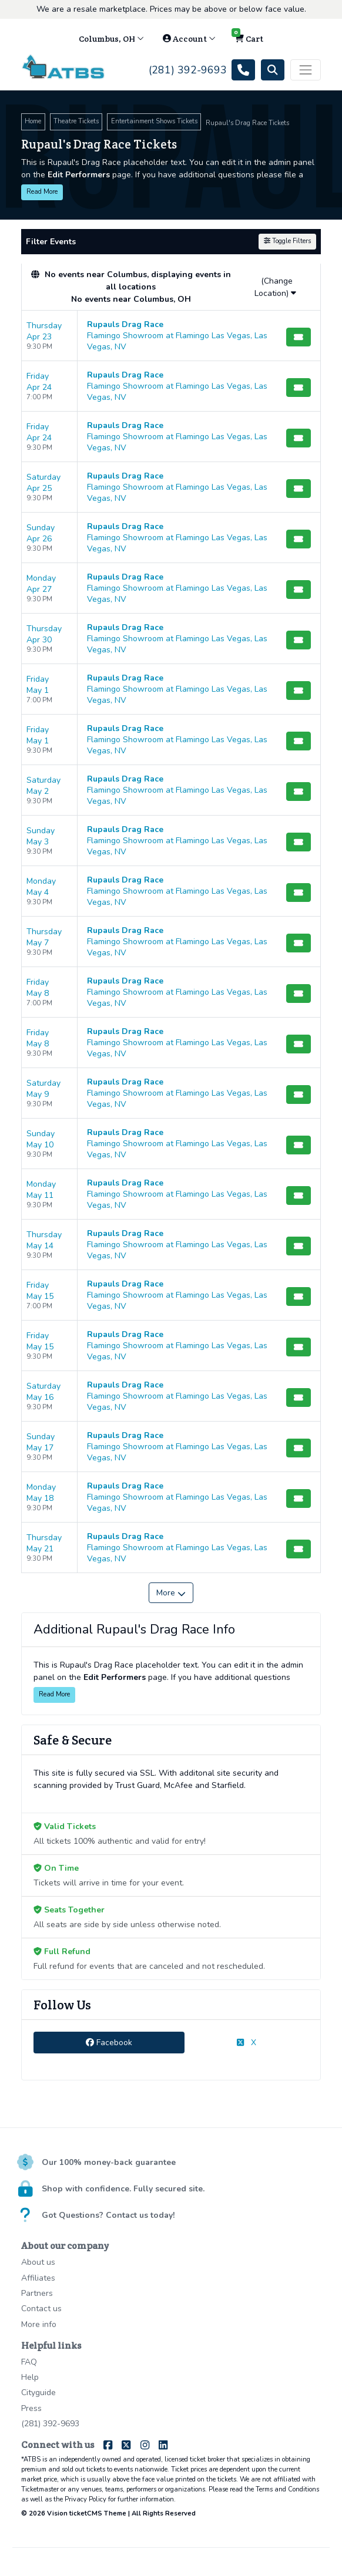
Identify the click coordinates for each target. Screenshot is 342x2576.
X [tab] (246, 2042)
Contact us (41, 2308)
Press (31, 2408)
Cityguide (38, 2392)
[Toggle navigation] (305, 69)
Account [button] (189, 38)
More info (38, 2324)
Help (30, 2377)
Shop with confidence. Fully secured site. (123, 2188)
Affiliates (38, 2278)
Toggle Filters (287, 241)
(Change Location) (275, 287)
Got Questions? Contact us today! (108, 2215)
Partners (37, 2293)
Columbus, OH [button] (111, 38)
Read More (42, 191)
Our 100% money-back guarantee (109, 2162)
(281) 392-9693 (50, 2423)
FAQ (29, 2362)
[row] (171, 336)
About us (38, 2262)
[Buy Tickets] (298, 337)
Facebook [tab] (109, 2042)
